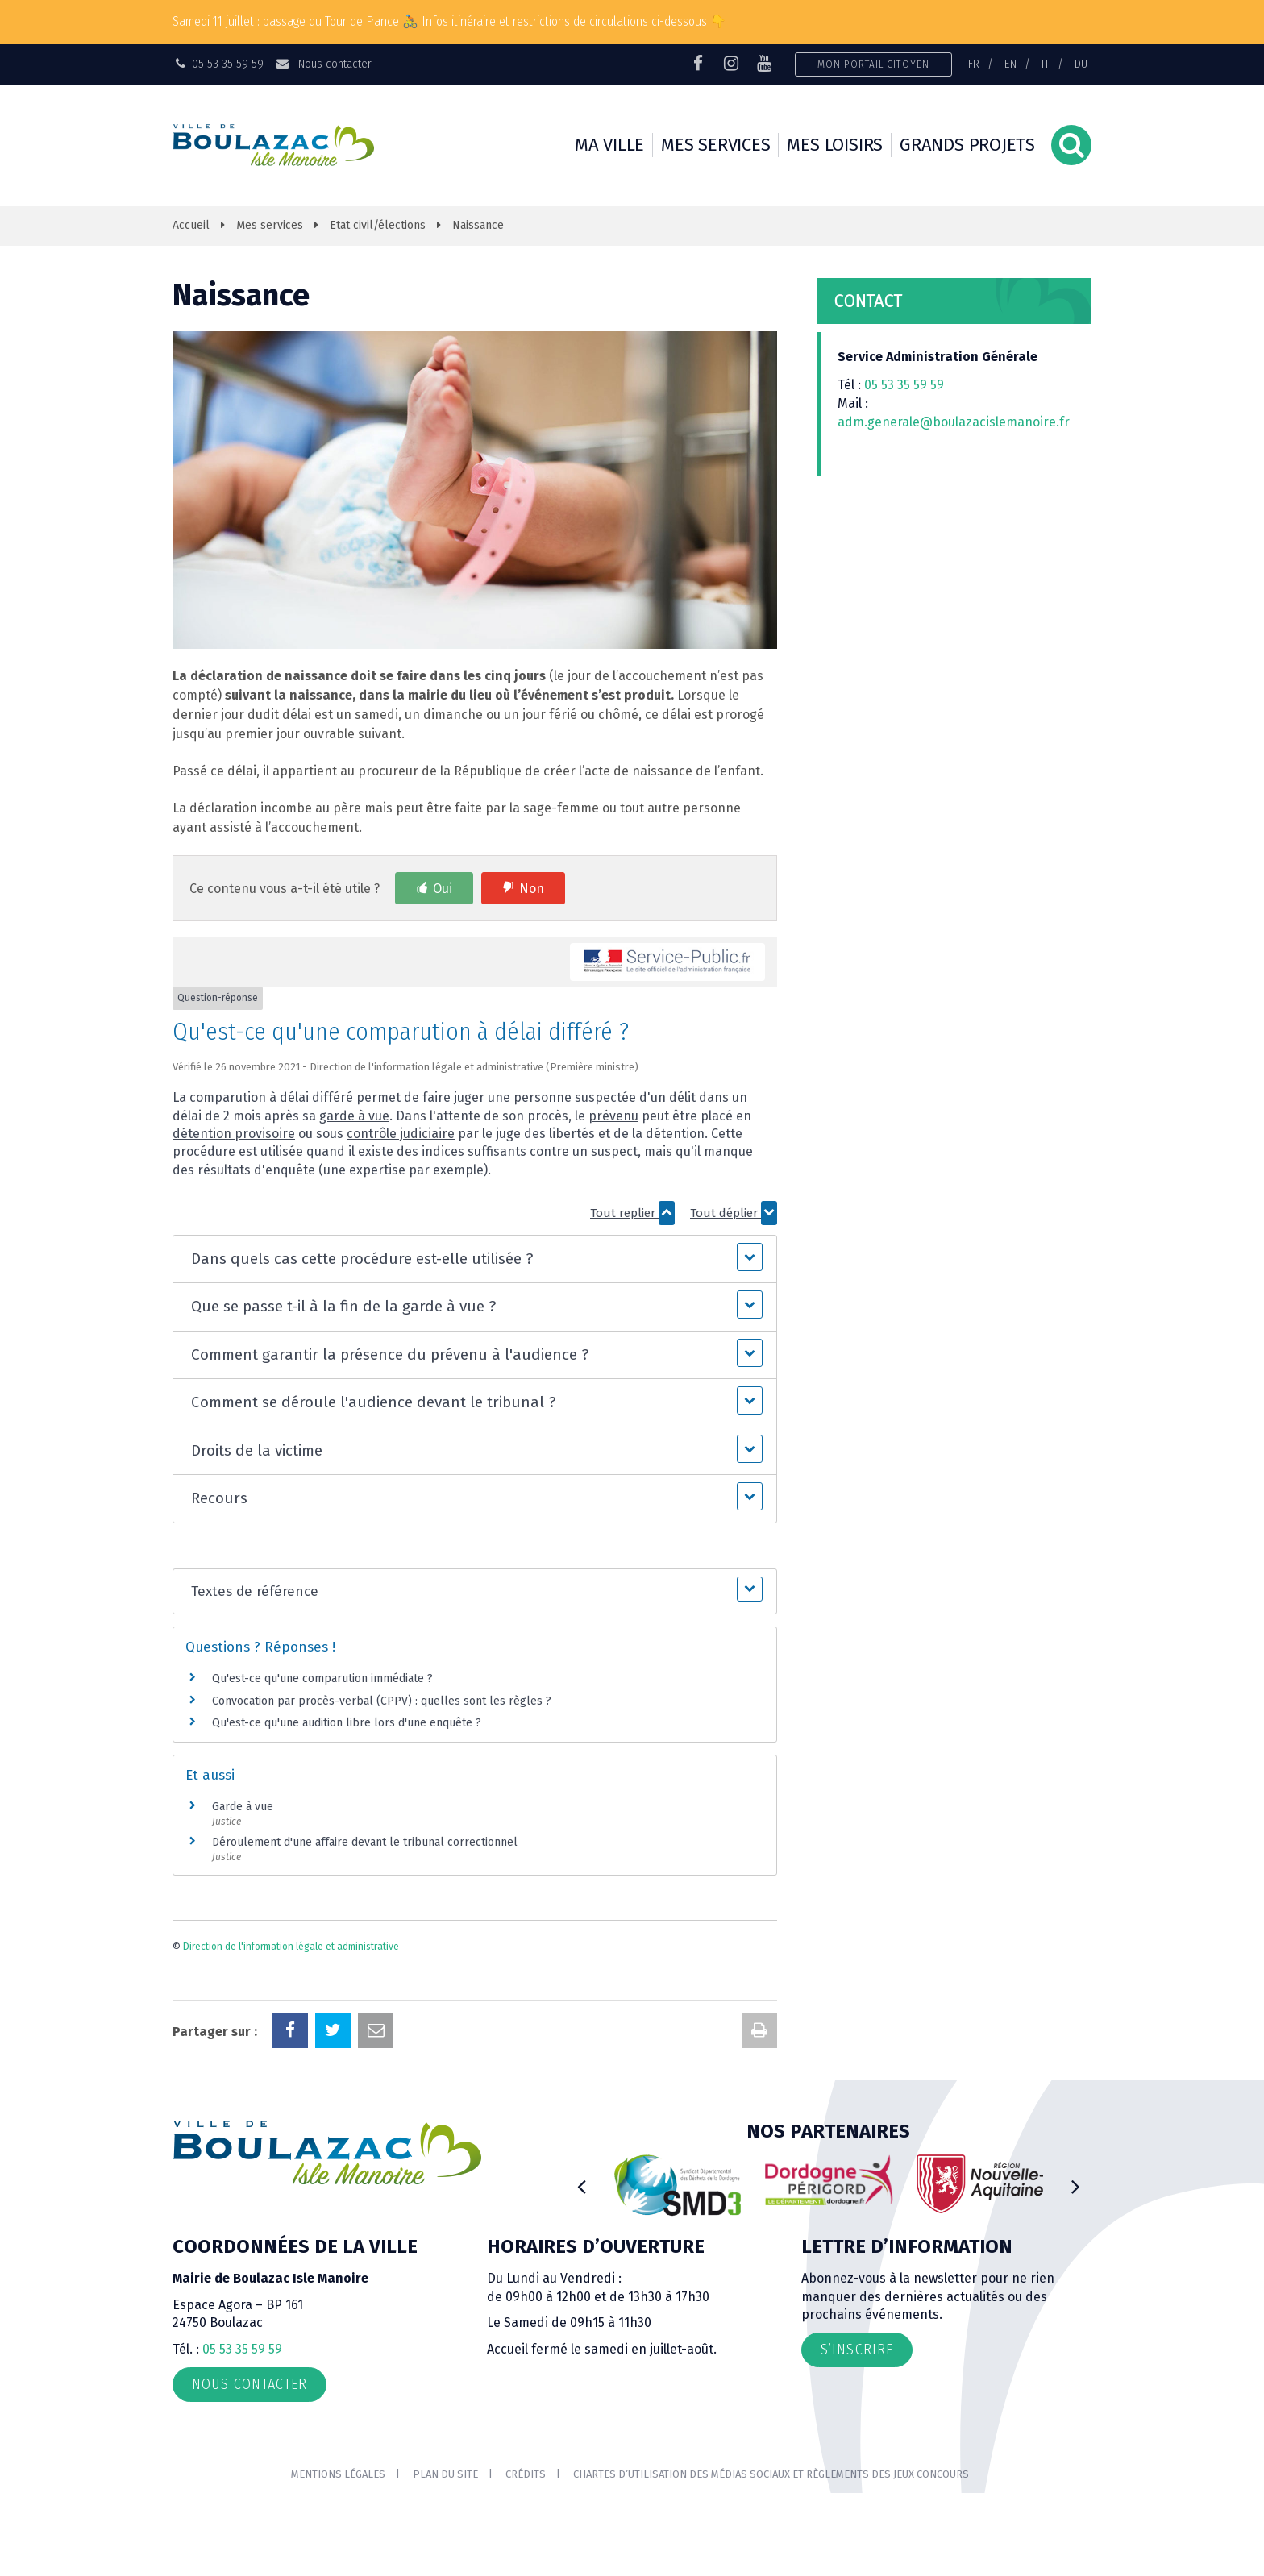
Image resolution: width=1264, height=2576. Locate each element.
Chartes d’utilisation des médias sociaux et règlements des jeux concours (771, 2474)
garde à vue (354, 1116)
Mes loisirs (835, 145)
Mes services (715, 145)
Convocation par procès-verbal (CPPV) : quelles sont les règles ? (381, 1701)
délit (682, 1097)
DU (1081, 63)
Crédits (525, 2474)
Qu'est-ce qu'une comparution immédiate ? (322, 1678)
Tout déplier (733, 1213)
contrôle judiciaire (401, 1133)
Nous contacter (323, 63)
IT (1046, 63)
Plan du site (445, 2474)
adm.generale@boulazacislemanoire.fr (954, 422)
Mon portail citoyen (873, 64)
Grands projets (967, 145)
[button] (474, 1259)
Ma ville (609, 145)
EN (1010, 63)
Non (531, 888)
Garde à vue (242, 1807)
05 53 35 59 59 (904, 385)
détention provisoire (234, 1133)
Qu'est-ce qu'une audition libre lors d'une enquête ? (346, 1723)
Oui (442, 888)
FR (973, 63)
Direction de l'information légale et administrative (291, 1946)
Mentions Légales (338, 2474)
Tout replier (632, 1213)
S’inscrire (857, 2349)
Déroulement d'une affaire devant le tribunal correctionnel (365, 1842)
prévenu (613, 1116)
